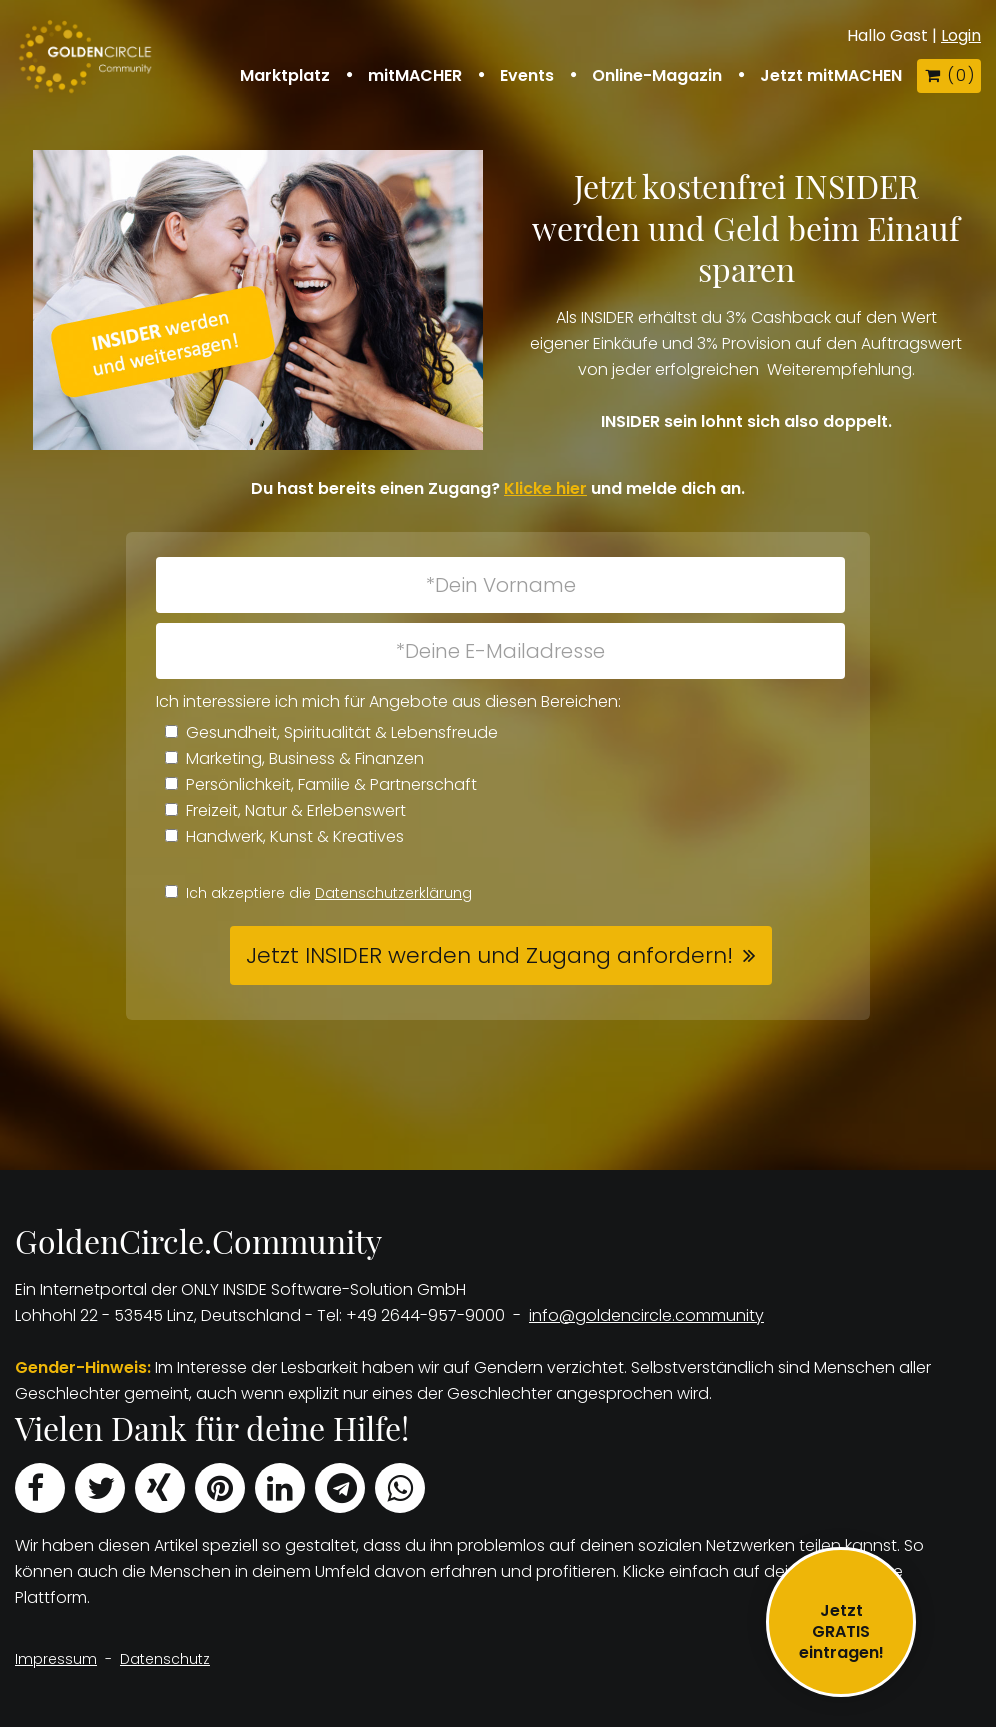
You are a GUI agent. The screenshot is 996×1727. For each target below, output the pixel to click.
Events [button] (527, 76)
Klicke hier (545, 488)
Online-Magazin (657, 76)
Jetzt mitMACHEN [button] (831, 76)
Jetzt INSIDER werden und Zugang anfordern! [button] (489, 955)
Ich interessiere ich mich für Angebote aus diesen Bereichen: (388, 701)
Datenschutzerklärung (393, 893)
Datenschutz (165, 1659)
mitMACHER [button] (415, 76)
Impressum (56, 1659)
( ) (949, 75)
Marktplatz (285, 76)
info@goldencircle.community (646, 1315)
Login (961, 35)
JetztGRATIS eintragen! (841, 1631)
